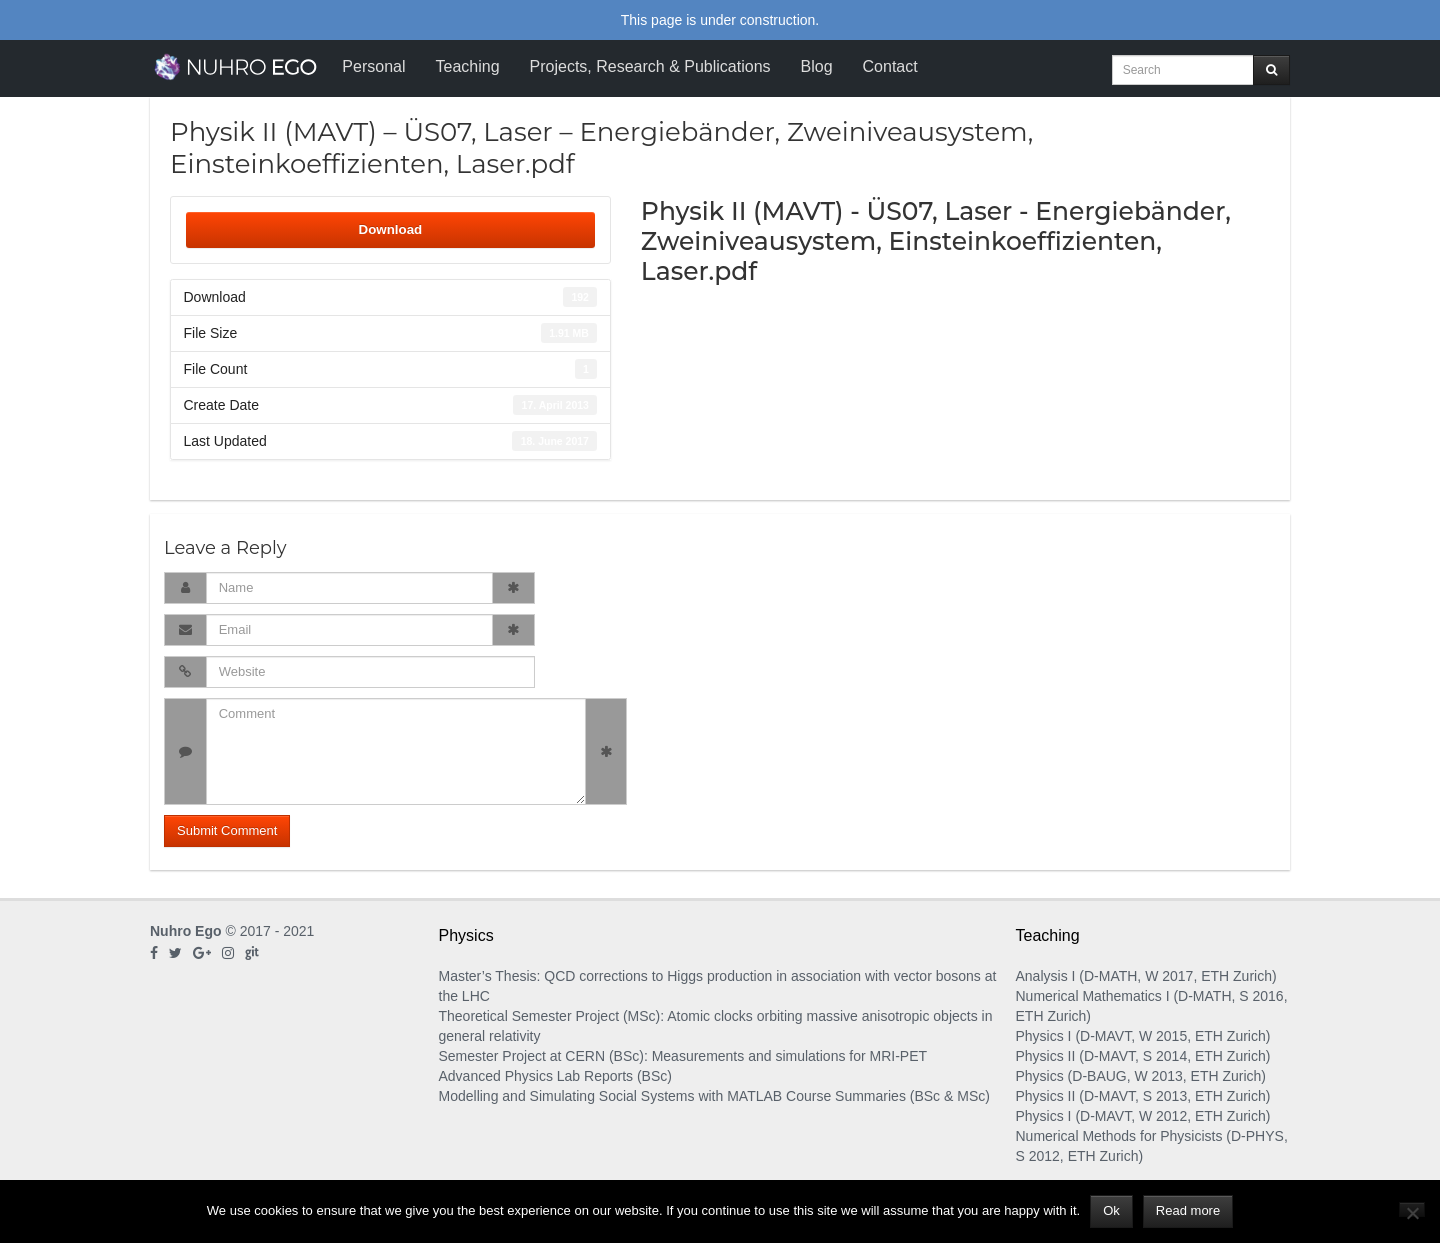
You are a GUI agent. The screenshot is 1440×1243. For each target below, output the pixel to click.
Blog (817, 66)
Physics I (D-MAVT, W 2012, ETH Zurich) (1143, 1116)
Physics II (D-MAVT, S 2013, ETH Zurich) (1143, 1096)
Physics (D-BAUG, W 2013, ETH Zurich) (1141, 1076)
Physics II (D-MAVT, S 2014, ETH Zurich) (1143, 1056)
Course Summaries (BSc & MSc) (888, 1096)
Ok (1111, 1210)
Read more (1188, 1210)
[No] (1412, 1209)
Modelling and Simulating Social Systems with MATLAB (611, 1096)
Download (391, 229)
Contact (890, 66)
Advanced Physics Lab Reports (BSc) (555, 1076)
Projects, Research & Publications (650, 66)
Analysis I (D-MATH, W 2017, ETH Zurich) (1146, 976)
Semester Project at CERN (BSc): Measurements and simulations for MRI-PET (683, 1056)
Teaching (467, 66)
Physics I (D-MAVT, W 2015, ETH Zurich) (1143, 1036)
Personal (373, 66)
